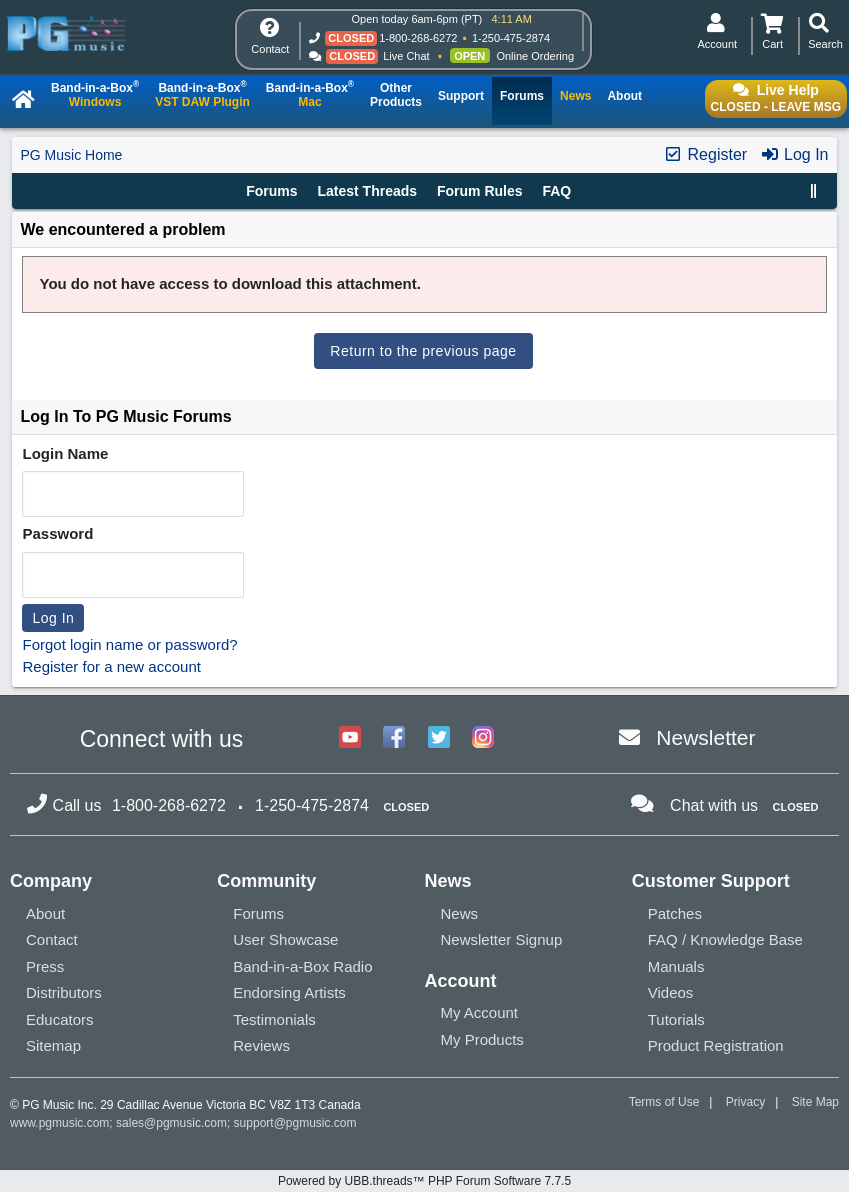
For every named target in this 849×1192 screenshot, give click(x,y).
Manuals (676, 966)
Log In (794, 154)
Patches (675, 913)
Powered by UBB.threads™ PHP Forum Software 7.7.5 (424, 1181)
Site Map (815, 1102)
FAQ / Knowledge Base (725, 939)
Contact (52, 939)
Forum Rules (480, 191)
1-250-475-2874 (511, 38)
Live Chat (406, 56)
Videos (671, 992)
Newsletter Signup (502, 939)
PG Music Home (71, 155)
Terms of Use (664, 1102)
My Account (480, 1012)
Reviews (261, 1045)
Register (705, 154)
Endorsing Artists (289, 992)
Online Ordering (535, 56)
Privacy (745, 1102)
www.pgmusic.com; (61, 1123)
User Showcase (285, 939)
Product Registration (716, 1045)
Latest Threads (367, 191)
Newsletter (705, 737)
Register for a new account (111, 666)
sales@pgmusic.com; (175, 1123)
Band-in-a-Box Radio (302, 966)
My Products (482, 1039)
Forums (271, 191)
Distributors (64, 992)
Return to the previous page (423, 351)
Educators (60, 1019)
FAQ (556, 191)
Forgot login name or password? (129, 644)
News (460, 913)
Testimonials (274, 1019)
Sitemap (53, 1045)
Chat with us (714, 805)
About (45, 913)
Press (45, 966)
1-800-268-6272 (418, 38)
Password (57, 533)
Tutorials (676, 1019)
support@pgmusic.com (295, 1123)
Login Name (65, 453)
